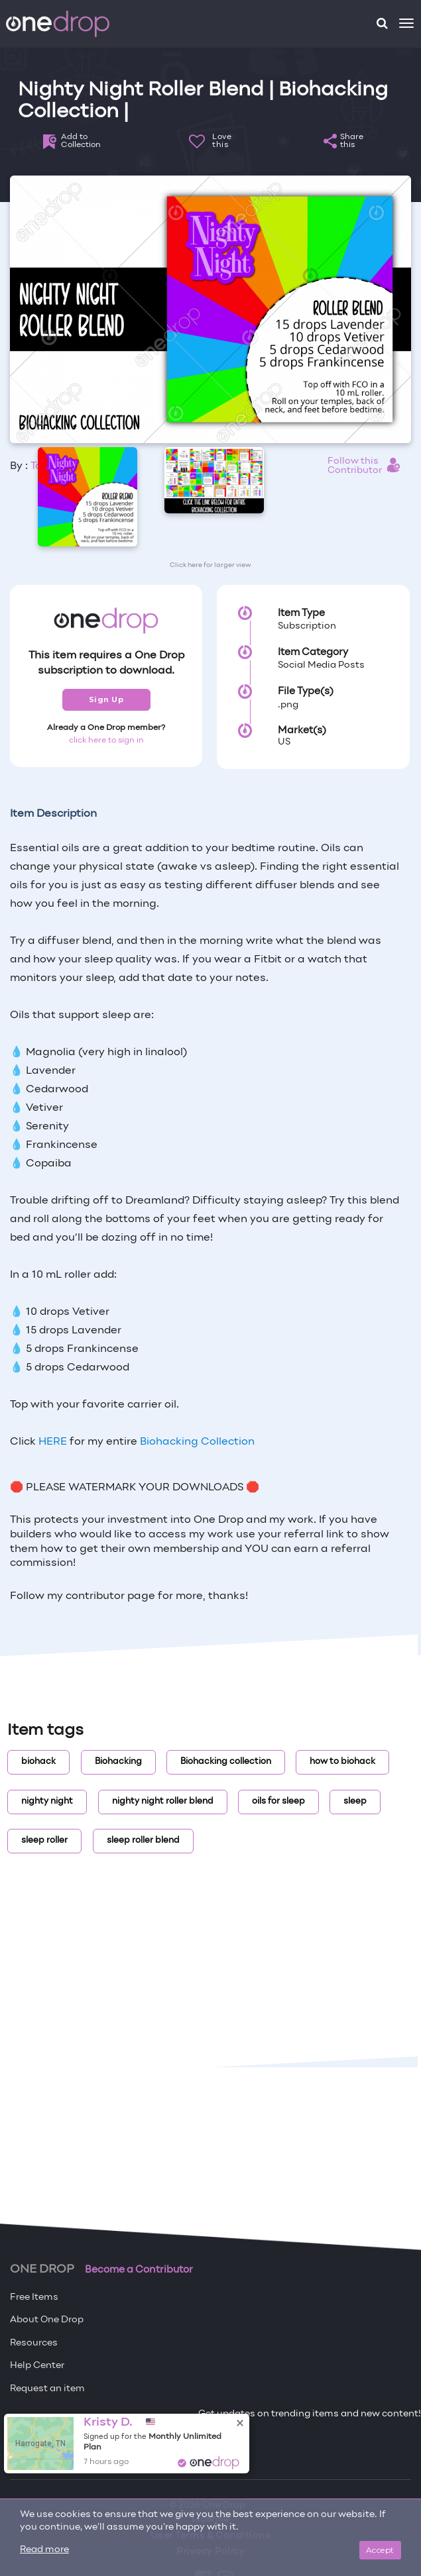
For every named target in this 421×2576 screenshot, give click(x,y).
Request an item (47, 2389)
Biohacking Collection (197, 1442)
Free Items (34, 2297)
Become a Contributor (139, 2270)
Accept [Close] (380, 2550)
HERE (52, 1442)
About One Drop (47, 2320)
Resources (34, 2343)
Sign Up (106, 699)
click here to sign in (106, 741)
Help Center (37, 2365)
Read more (44, 2550)
